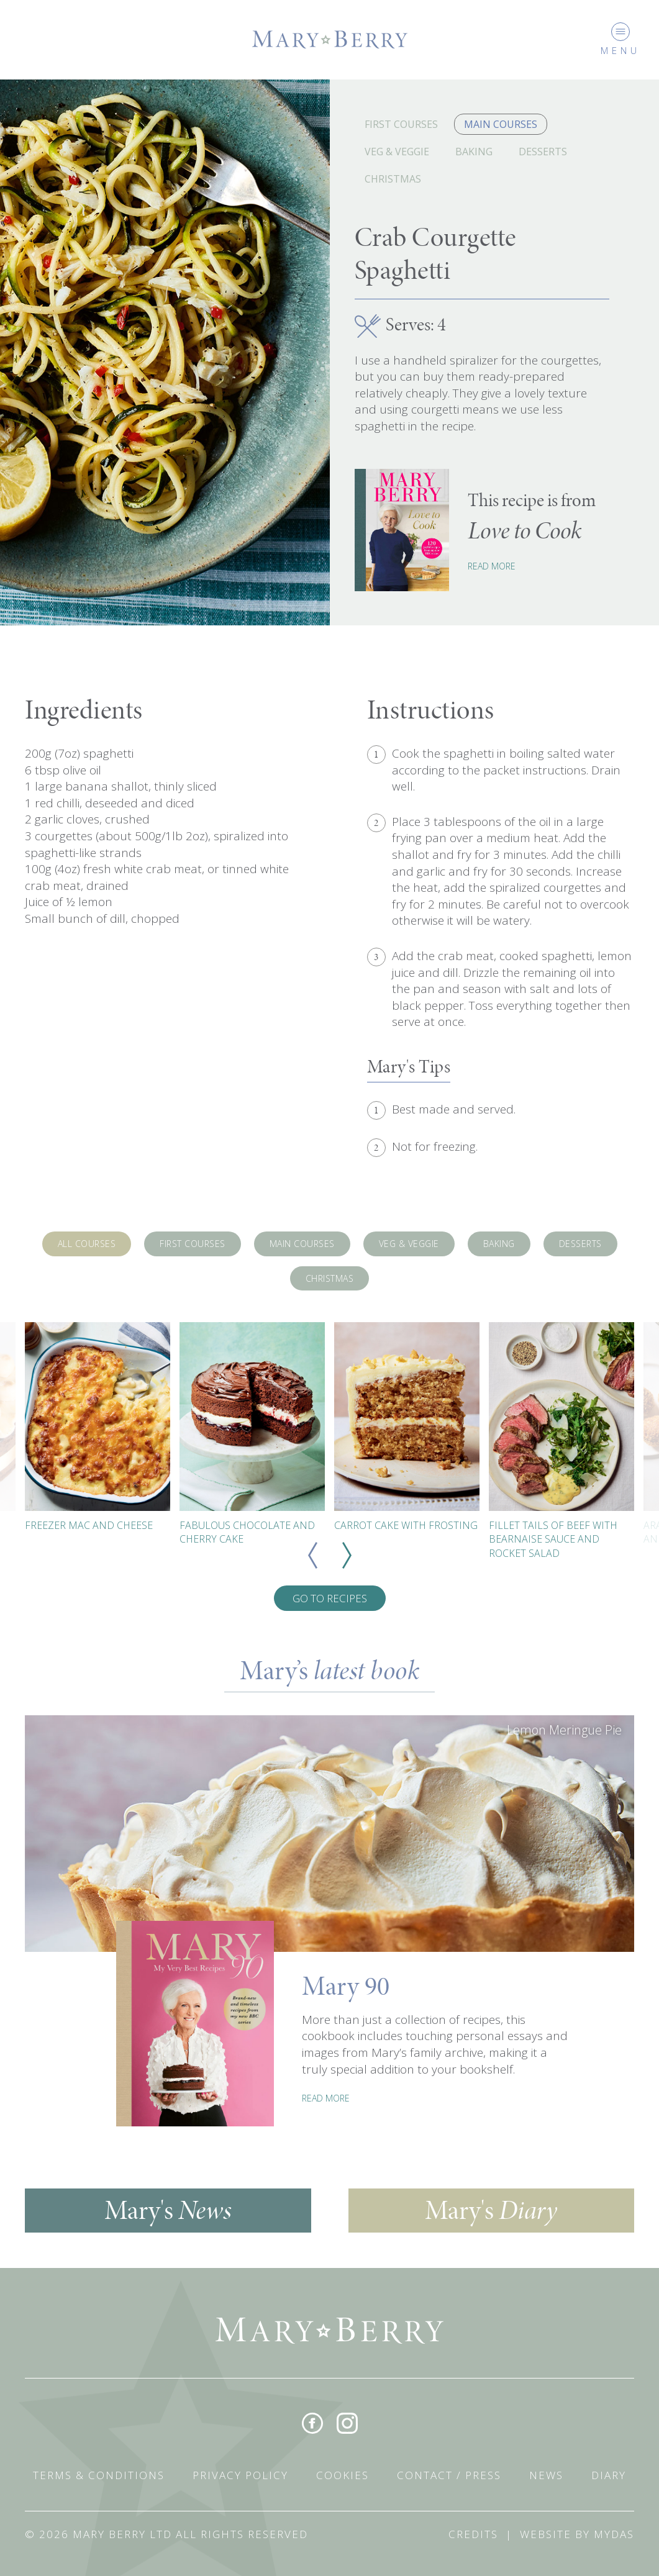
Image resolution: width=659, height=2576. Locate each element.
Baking (474, 151)
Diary (608, 2475)
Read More (492, 566)
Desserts (543, 151)
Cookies (342, 2475)
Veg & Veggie (397, 151)
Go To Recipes (330, 1598)
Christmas (393, 179)
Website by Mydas (577, 2534)
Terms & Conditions (99, 2475)
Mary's (168, 2210)
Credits (473, 2534)
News (546, 2475)
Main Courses (500, 124)
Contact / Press (449, 2475)
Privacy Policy (240, 2475)
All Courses (87, 1243)
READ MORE (326, 2098)
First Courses (401, 124)
